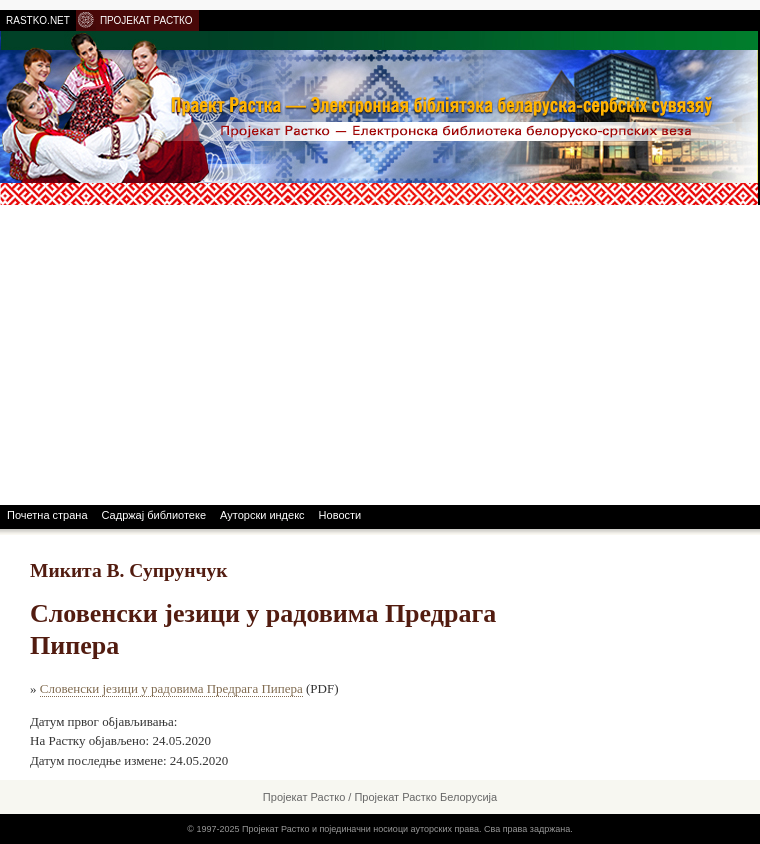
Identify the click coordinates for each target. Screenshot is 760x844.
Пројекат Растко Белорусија (425, 797)
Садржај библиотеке (154, 515)
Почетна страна (47, 515)
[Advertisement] (380, 355)
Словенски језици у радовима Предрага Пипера (171, 688)
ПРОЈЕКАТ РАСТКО (146, 20)
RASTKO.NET (38, 20)
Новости (340, 515)
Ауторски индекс (262, 515)
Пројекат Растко (304, 797)
